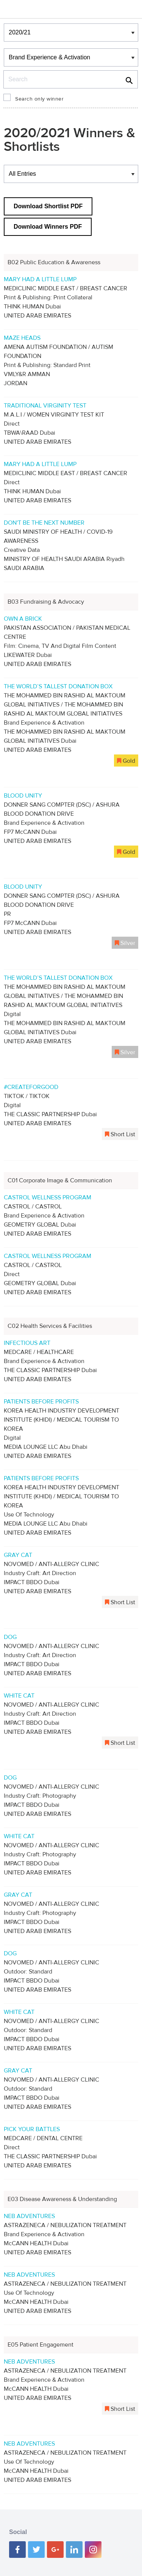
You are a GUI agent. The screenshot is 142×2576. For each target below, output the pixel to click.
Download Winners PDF (48, 226)
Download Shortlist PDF (48, 206)
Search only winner (39, 99)
